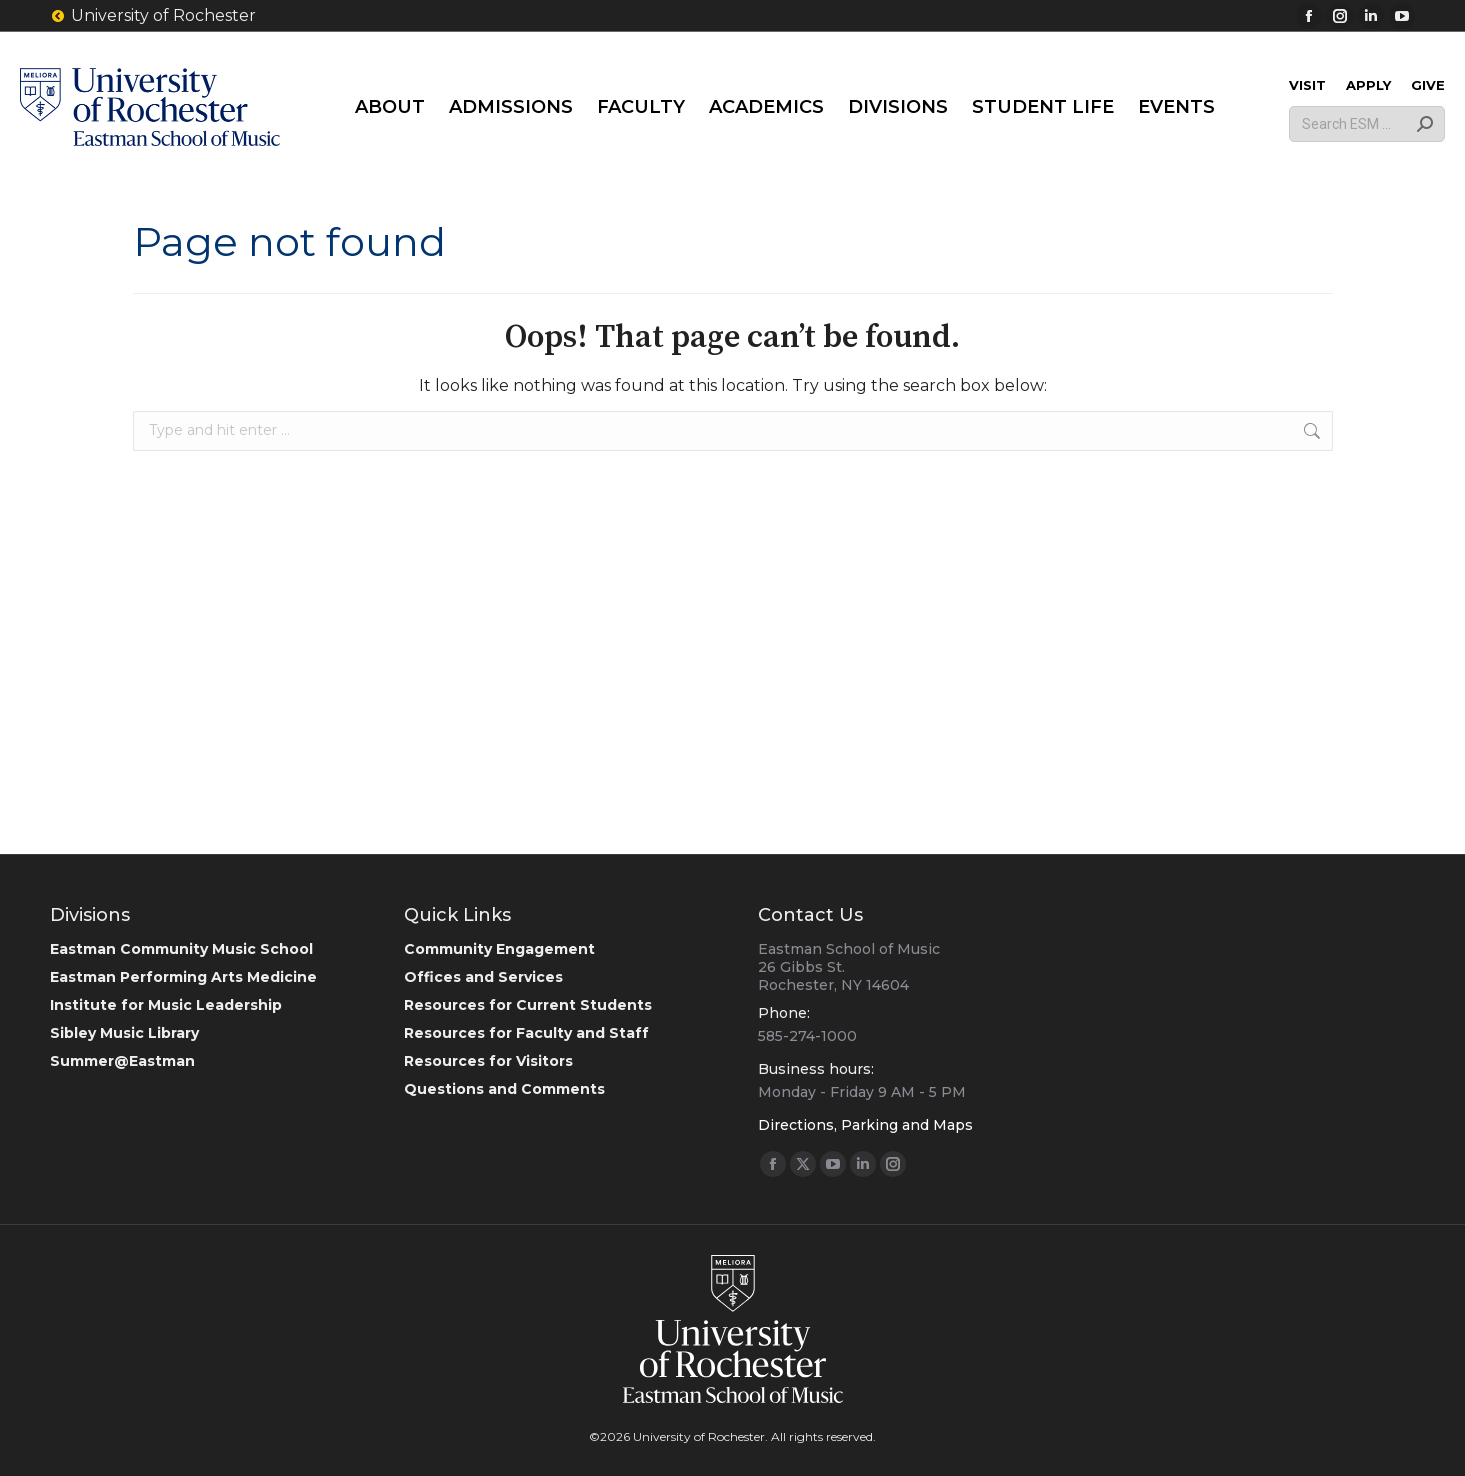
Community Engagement (499, 949)
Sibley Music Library (124, 1033)
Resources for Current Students (528, 1005)
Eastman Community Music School (181, 949)
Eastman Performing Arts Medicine (183, 977)
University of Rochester (153, 16)
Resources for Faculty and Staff (526, 1033)
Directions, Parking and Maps (865, 1125)
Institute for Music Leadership (166, 1005)
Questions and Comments (504, 1089)
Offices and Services (483, 977)
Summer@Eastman (122, 1061)
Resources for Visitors (488, 1061)
